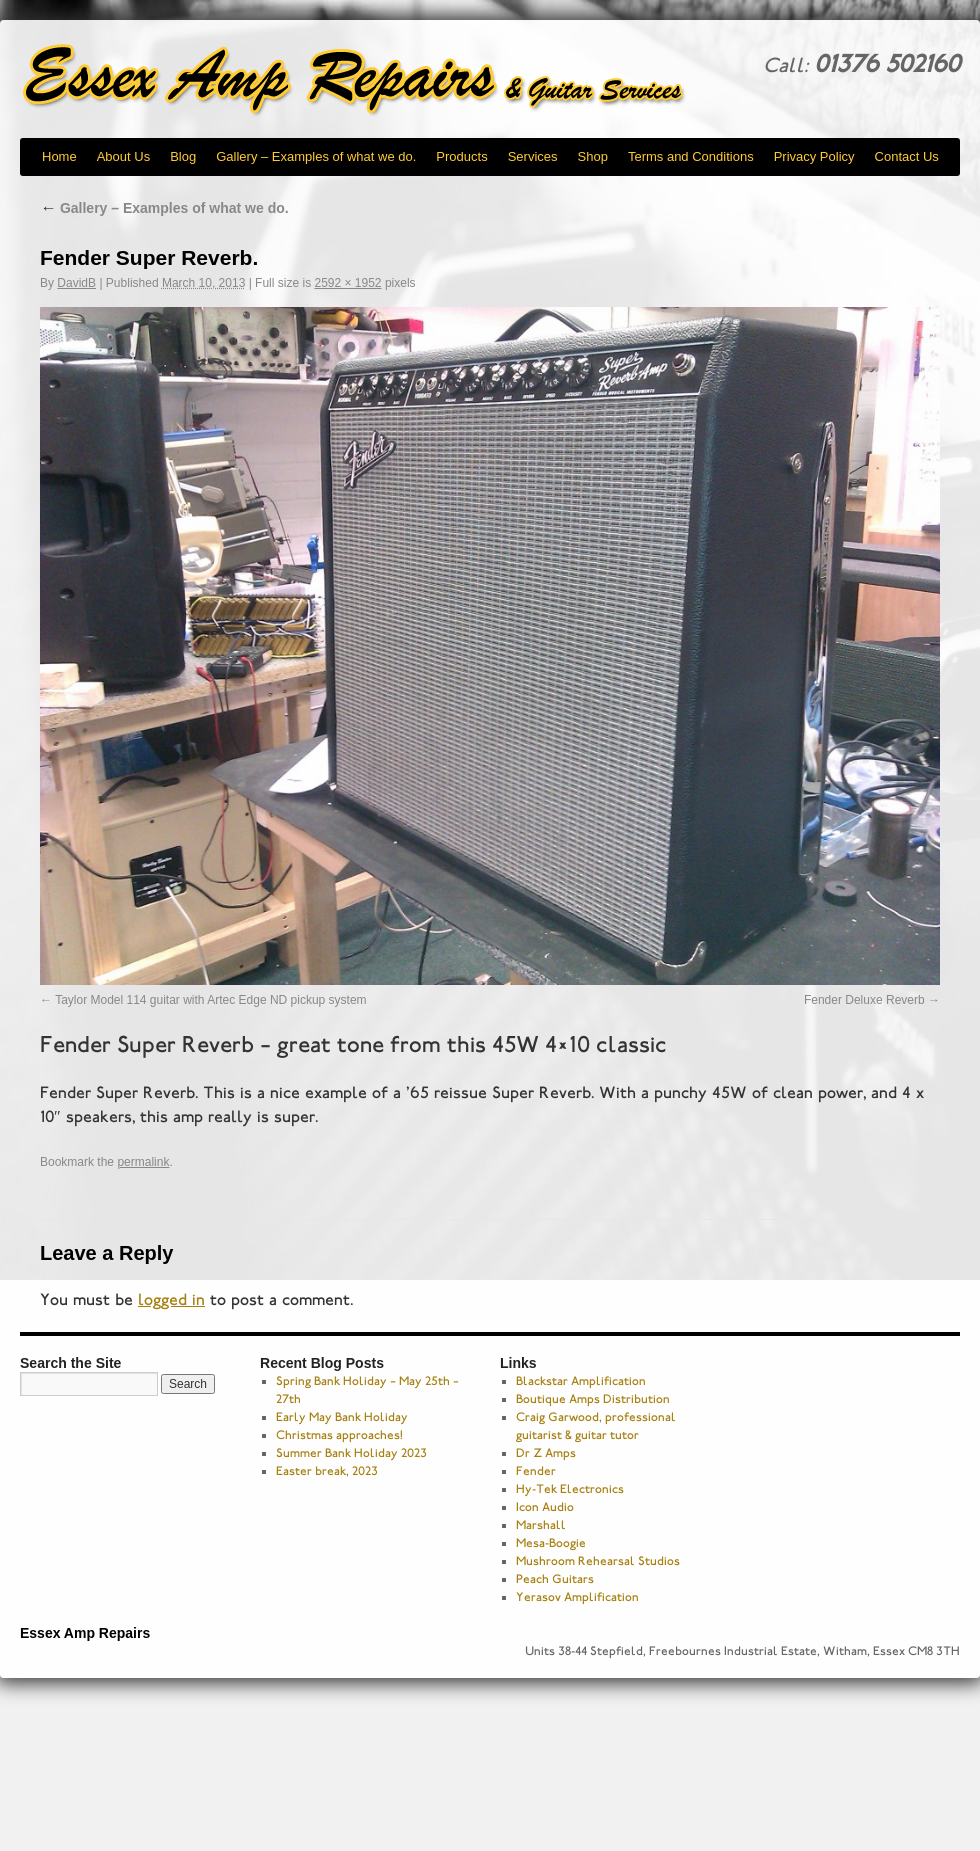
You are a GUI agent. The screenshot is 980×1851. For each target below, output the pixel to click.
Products (461, 156)
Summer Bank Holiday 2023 (351, 1453)
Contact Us (907, 156)
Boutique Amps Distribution (593, 1399)
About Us (123, 156)
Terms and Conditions (691, 156)
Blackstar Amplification (581, 1381)
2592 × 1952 (347, 283)
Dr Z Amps (546, 1453)
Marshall (541, 1525)
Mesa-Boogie (551, 1543)
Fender (536, 1471)
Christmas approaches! (339, 1435)
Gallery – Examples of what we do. (316, 156)
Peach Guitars (555, 1579)
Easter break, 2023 (327, 1471)
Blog (183, 156)
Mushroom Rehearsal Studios (598, 1561)
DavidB (76, 283)
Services (533, 156)
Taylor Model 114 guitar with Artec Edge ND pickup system (210, 1000)
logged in (171, 1299)
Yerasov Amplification (577, 1597)
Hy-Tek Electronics (570, 1489)
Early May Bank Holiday (342, 1417)
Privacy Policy (814, 156)
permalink (143, 1162)
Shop (593, 156)
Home (59, 156)
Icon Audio (545, 1507)
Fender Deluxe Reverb (864, 1000)
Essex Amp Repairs (370, 80)
